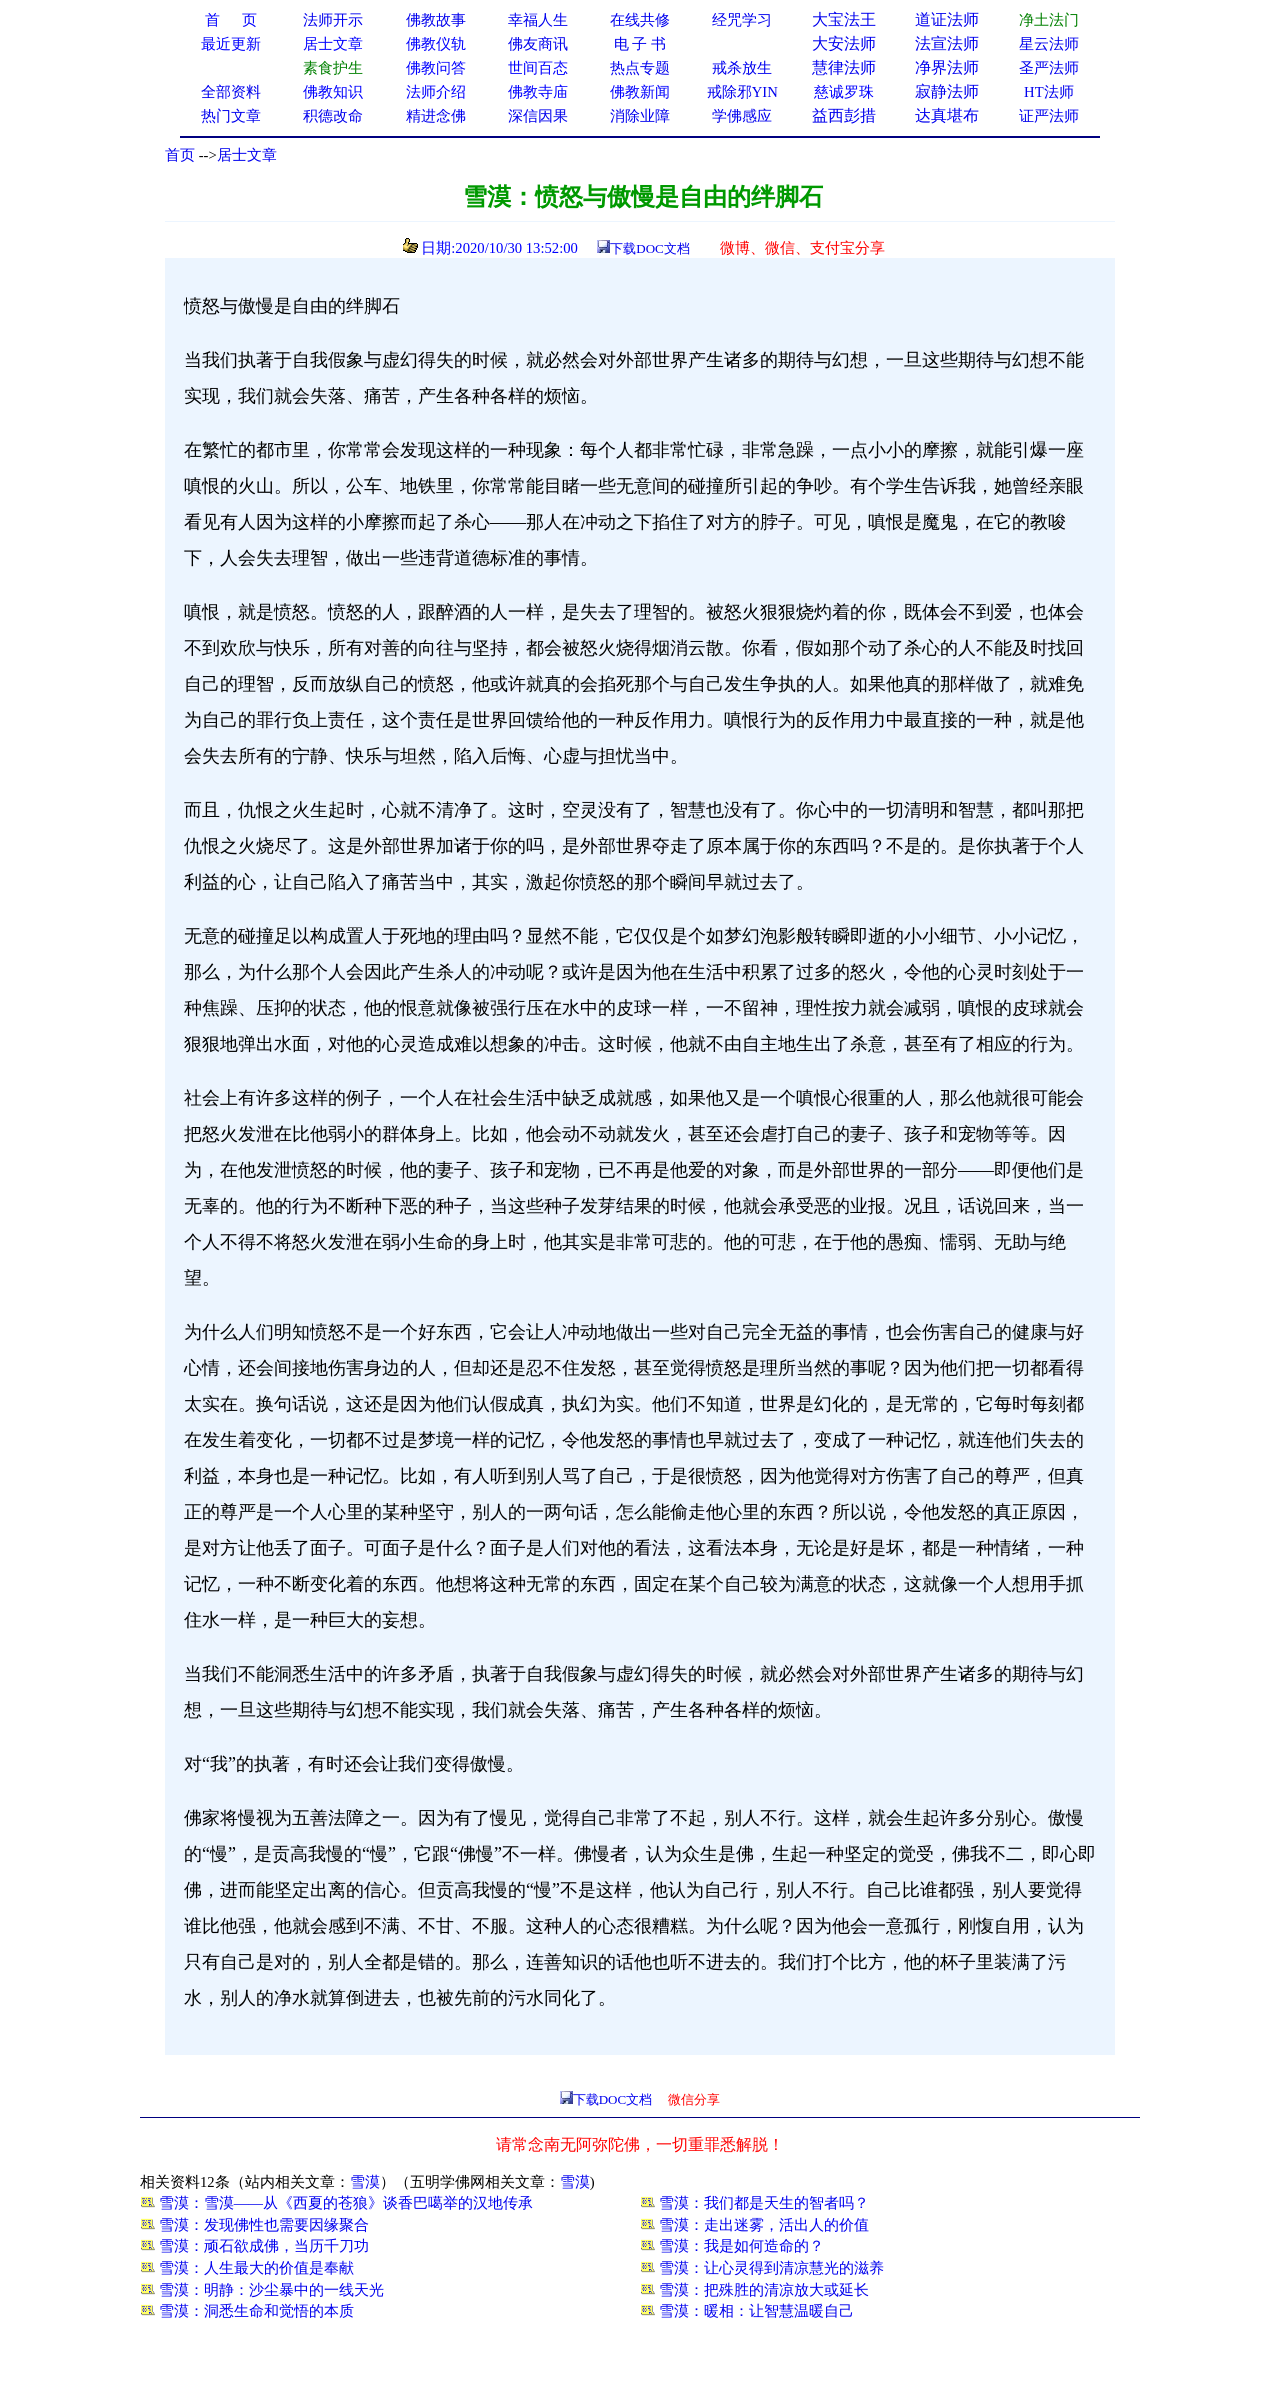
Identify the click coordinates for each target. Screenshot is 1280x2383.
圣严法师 (1049, 68)
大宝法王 (844, 19)
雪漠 (365, 2182)
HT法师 (1049, 92)
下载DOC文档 (649, 248)
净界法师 (947, 67)
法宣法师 (947, 43)
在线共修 (640, 20)
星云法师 (1049, 44)
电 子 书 (640, 44)
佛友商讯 (538, 44)
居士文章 (247, 155)
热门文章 (231, 116)
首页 (180, 155)
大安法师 (844, 43)
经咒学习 (742, 20)
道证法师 (947, 19)
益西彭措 (844, 115)
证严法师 (1049, 116)
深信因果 (538, 116)
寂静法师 (947, 91)
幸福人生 (538, 20)
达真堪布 (947, 115)
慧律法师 (844, 67)
